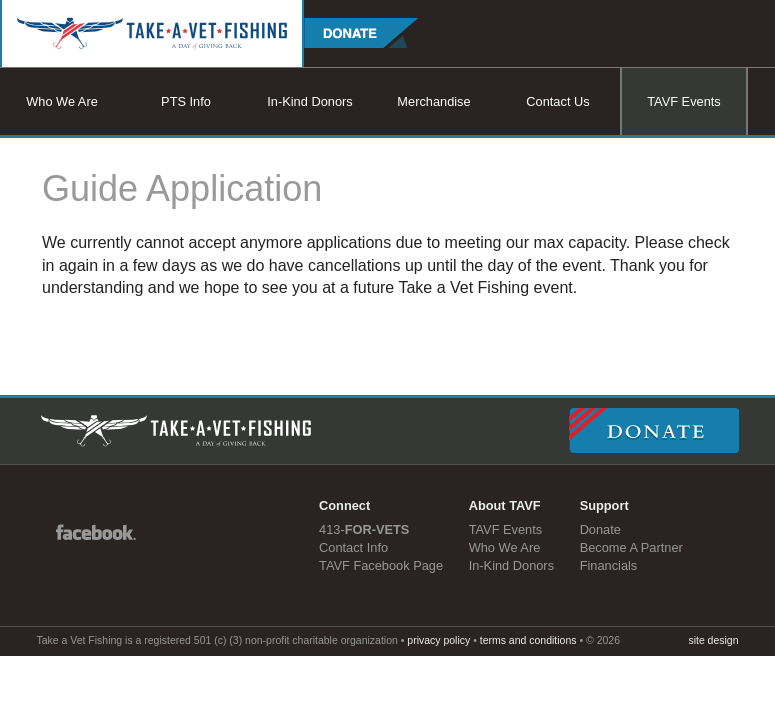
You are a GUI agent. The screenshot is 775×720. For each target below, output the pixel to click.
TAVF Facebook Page (381, 565)
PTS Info (186, 101)
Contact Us (557, 101)
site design (713, 640)
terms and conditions (528, 640)
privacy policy (438, 640)
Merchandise (433, 101)
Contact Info (353, 547)
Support (604, 505)
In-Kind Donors (309, 101)
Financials (609, 565)
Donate (600, 529)
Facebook (96, 530)
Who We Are (62, 101)
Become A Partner (631, 547)
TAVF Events (683, 101)
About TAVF (505, 505)
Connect (344, 505)
